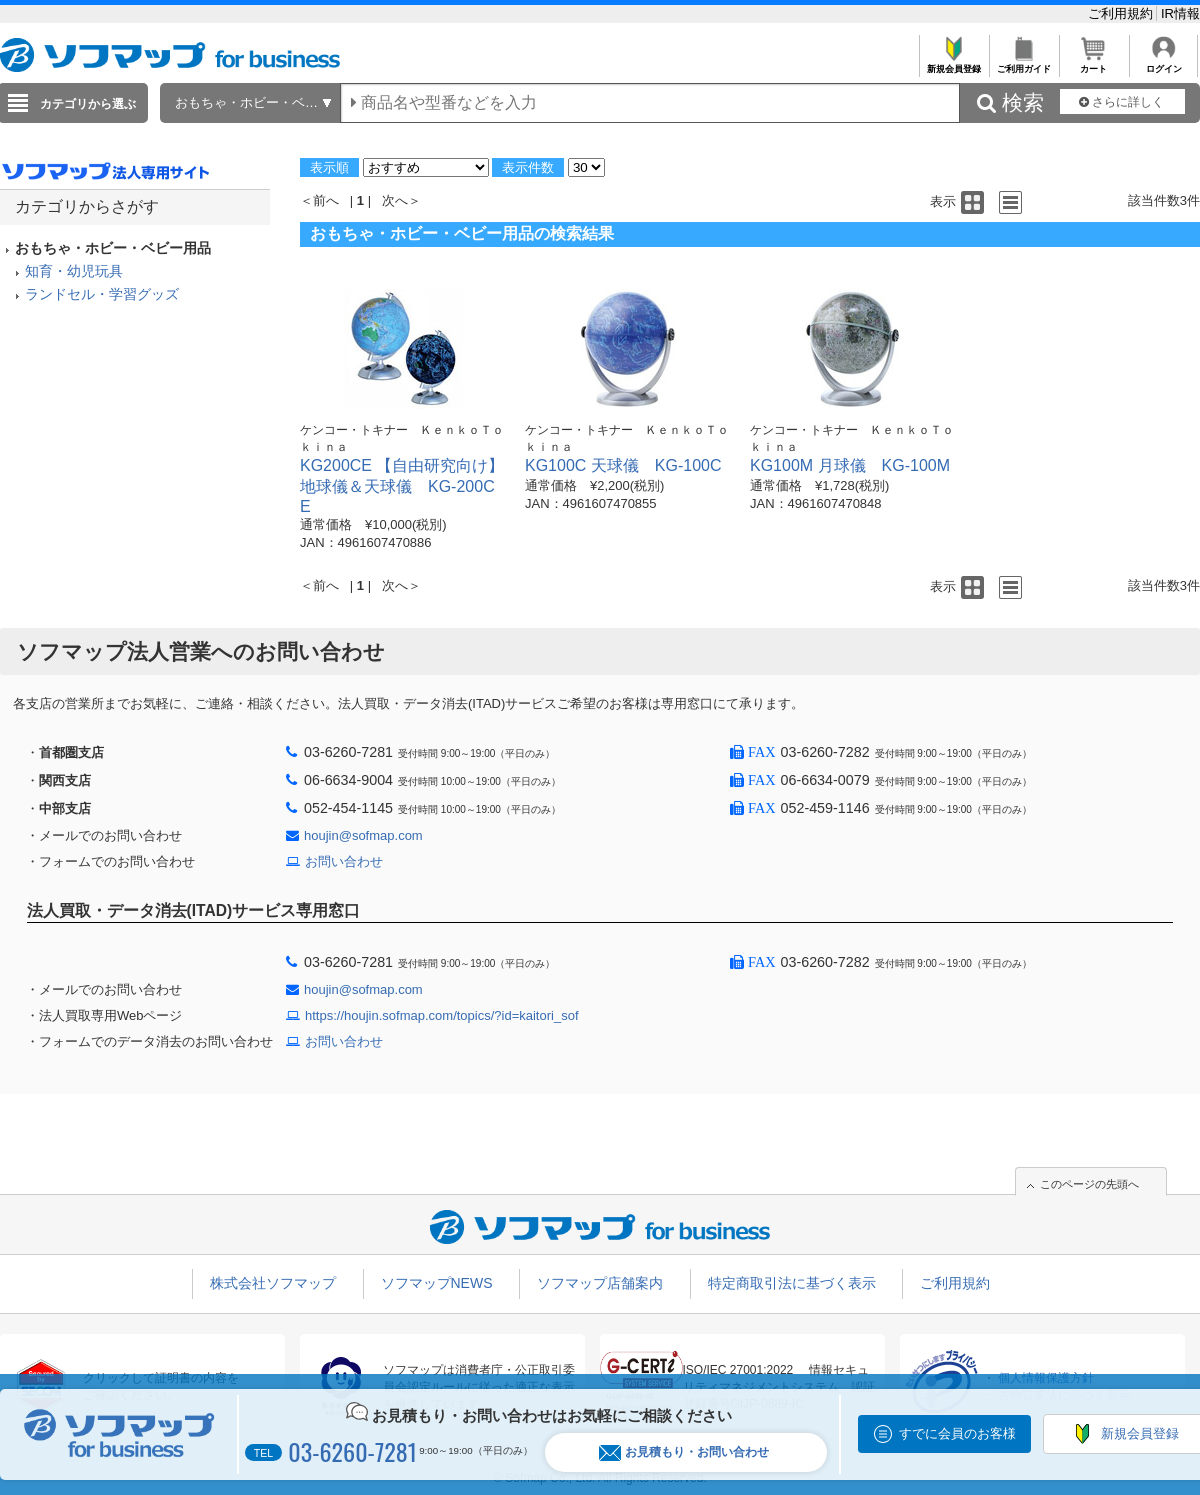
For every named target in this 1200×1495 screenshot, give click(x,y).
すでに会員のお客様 (957, 1433)
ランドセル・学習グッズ (102, 294)
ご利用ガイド (1023, 63)
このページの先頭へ (1089, 1184)
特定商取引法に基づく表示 (792, 1283)
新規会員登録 (953, 63)
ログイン (1163, 63)
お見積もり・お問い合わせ (684, 1452)
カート (1093, 63)
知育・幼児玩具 (74, 271)
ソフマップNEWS (437, 1283)
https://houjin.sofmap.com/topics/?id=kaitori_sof (442, 1015)
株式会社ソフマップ (273, 1283)
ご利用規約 (1122, 13)
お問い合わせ (344, 861)
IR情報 (1180, 13)
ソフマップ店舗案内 (600, 1283)
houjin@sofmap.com (363, 835)
